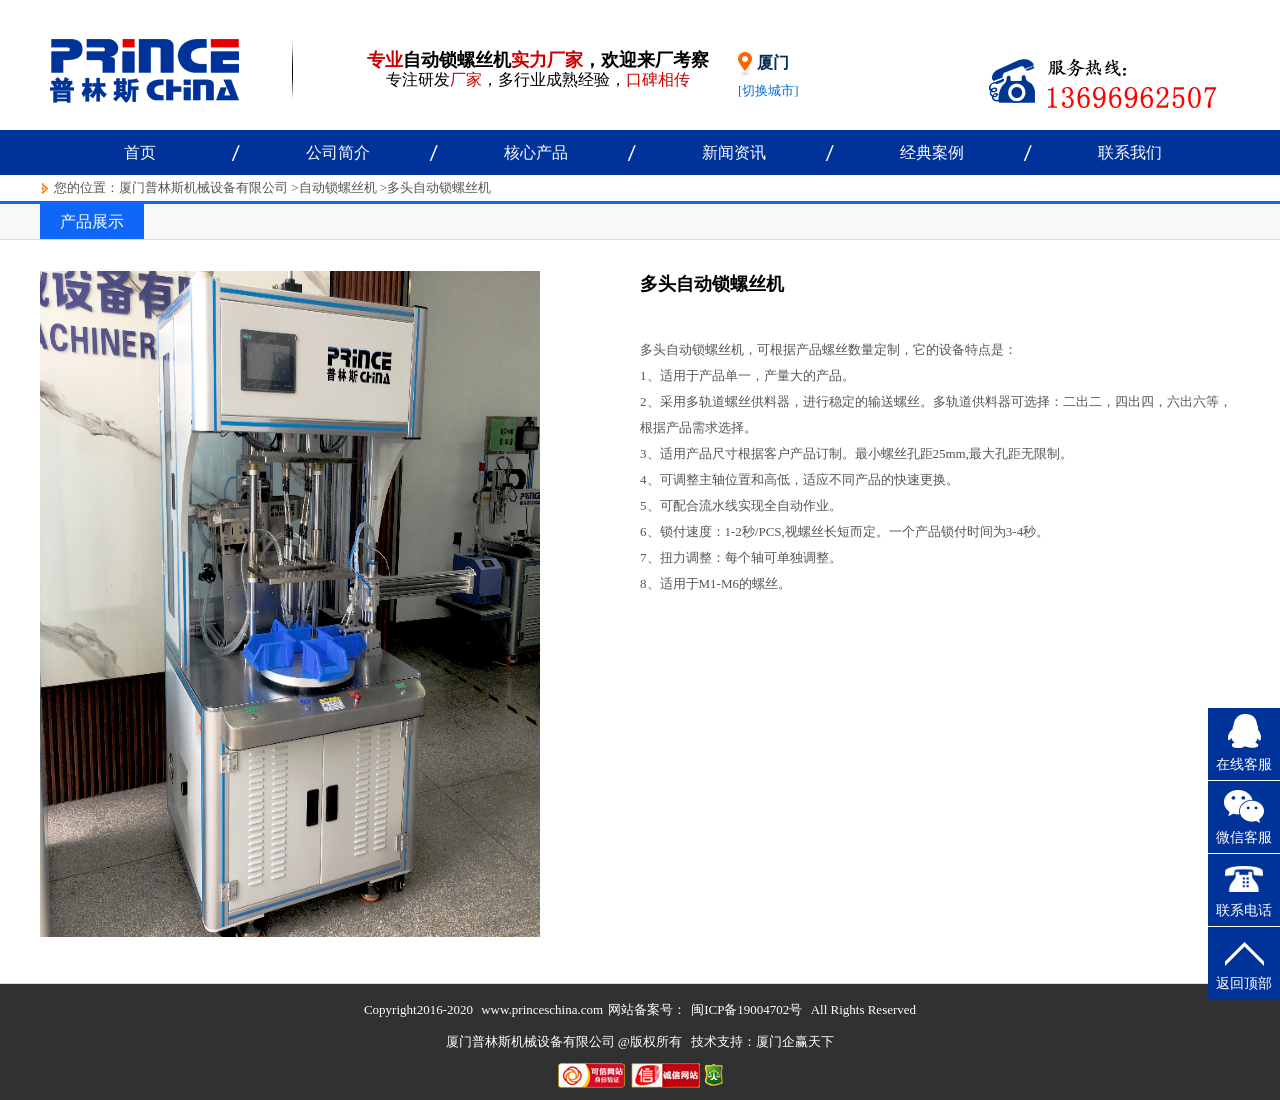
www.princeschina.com (542, 1009)
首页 (140, 152)
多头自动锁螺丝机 (439, 187)
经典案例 (932, 152)
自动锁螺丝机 (338, 187)
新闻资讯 (734, 152)
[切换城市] (768, 90)
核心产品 (536, 152)
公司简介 (338, 152)
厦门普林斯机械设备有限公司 (203, 187)
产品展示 (92, 221)
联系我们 (1130, 152)
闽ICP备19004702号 (746, 1009)
